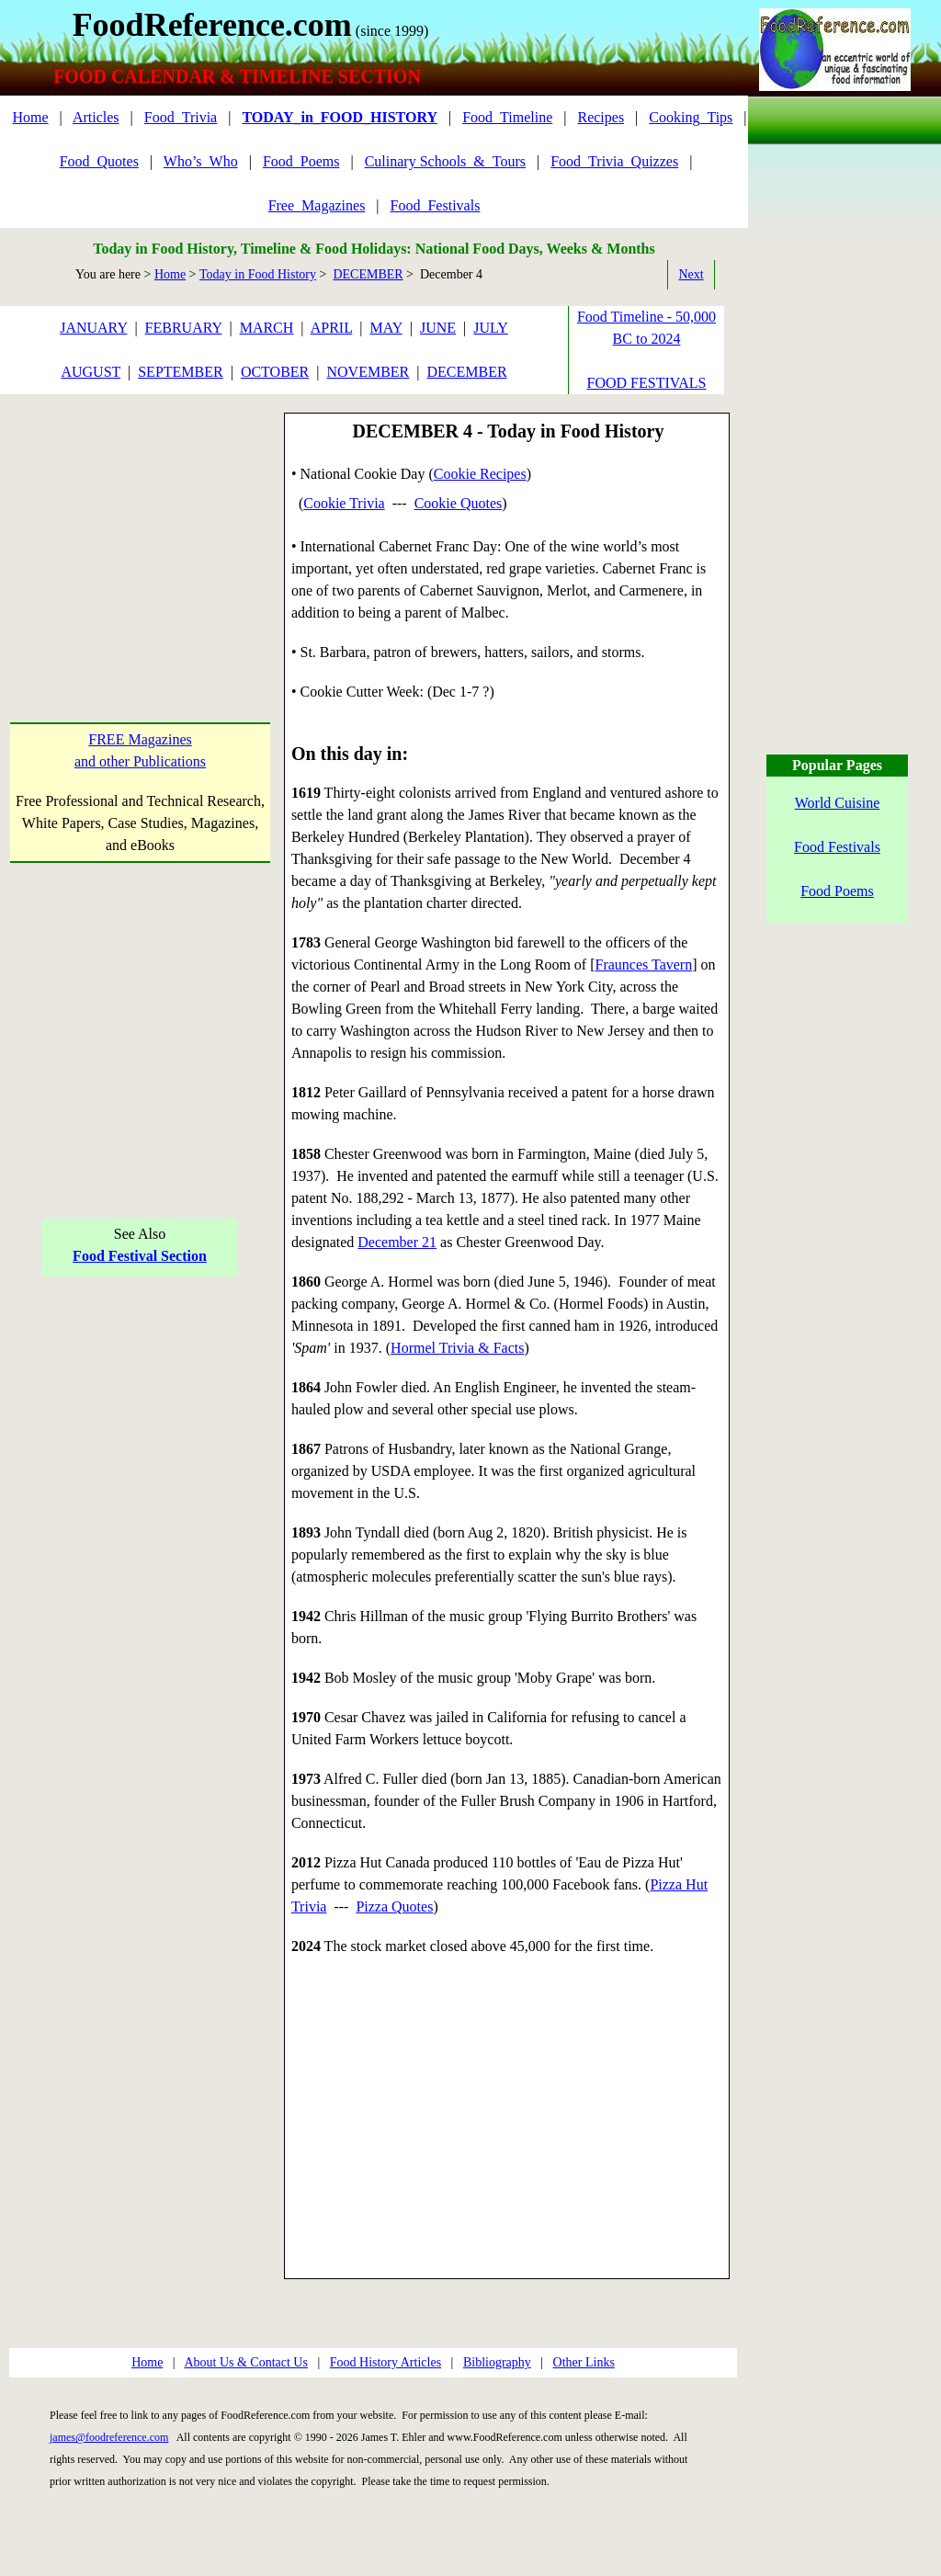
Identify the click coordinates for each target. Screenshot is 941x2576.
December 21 (396, 1242)
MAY (386, 327)
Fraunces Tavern (644, 964)
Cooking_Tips (690, 117)
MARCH (267, 327)
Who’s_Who (201, 161)
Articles (96, 117)
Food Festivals (837, 847)
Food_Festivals (436, 205)
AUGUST (90, 372)
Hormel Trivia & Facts (457, 1348)
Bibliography (497, 2362)
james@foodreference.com (109, 2437)
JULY (490, 327)
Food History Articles (385, 2362)
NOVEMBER (367, 372)
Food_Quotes (99, 161)
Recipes (600, 117)
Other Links (584, 2362)
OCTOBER (275, 372)
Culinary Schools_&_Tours (445, 161)
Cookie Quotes (458, 503)
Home (30, 117)
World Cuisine (837, 803)
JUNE (438, 327)
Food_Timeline (507, 117)
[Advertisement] (140, 527)
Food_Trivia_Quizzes (614, 161)
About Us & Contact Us (246, 2362)
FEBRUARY (183, 327)
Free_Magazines (317, 205)
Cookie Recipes (480, 474)
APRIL (332, 327)
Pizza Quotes (394, 1906)
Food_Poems (301, 161)
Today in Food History (257, 274)
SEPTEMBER (180, 372)
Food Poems (837, 891)
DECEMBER (367, 274)
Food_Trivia (180, 117)
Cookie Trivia (343, 503)
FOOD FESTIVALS (647, 383)
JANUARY (93, 327)
